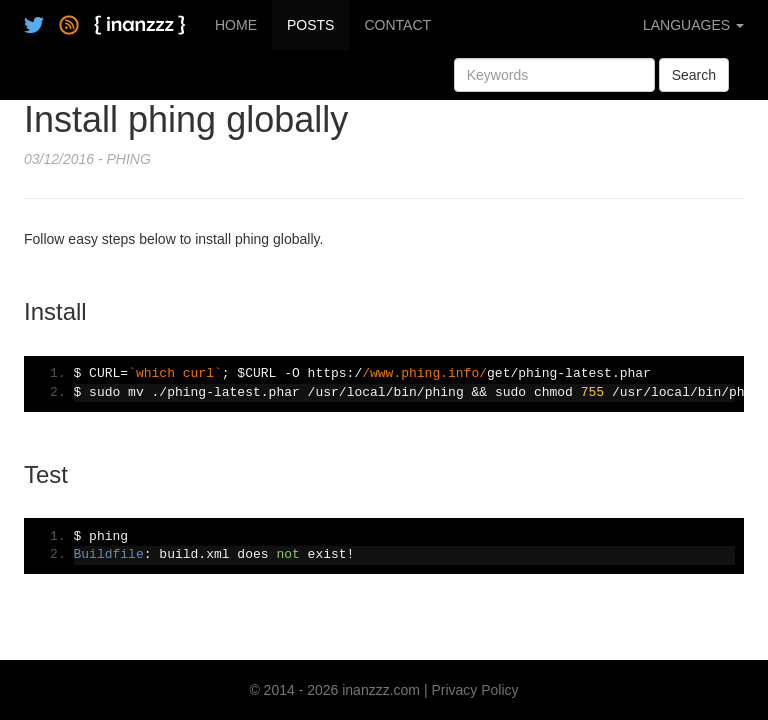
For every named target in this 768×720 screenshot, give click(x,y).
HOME (236, 25)
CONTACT (397, 25)
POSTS (310, 25)
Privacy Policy (474, 690)
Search (694, 75)
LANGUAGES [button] (693, 25)
